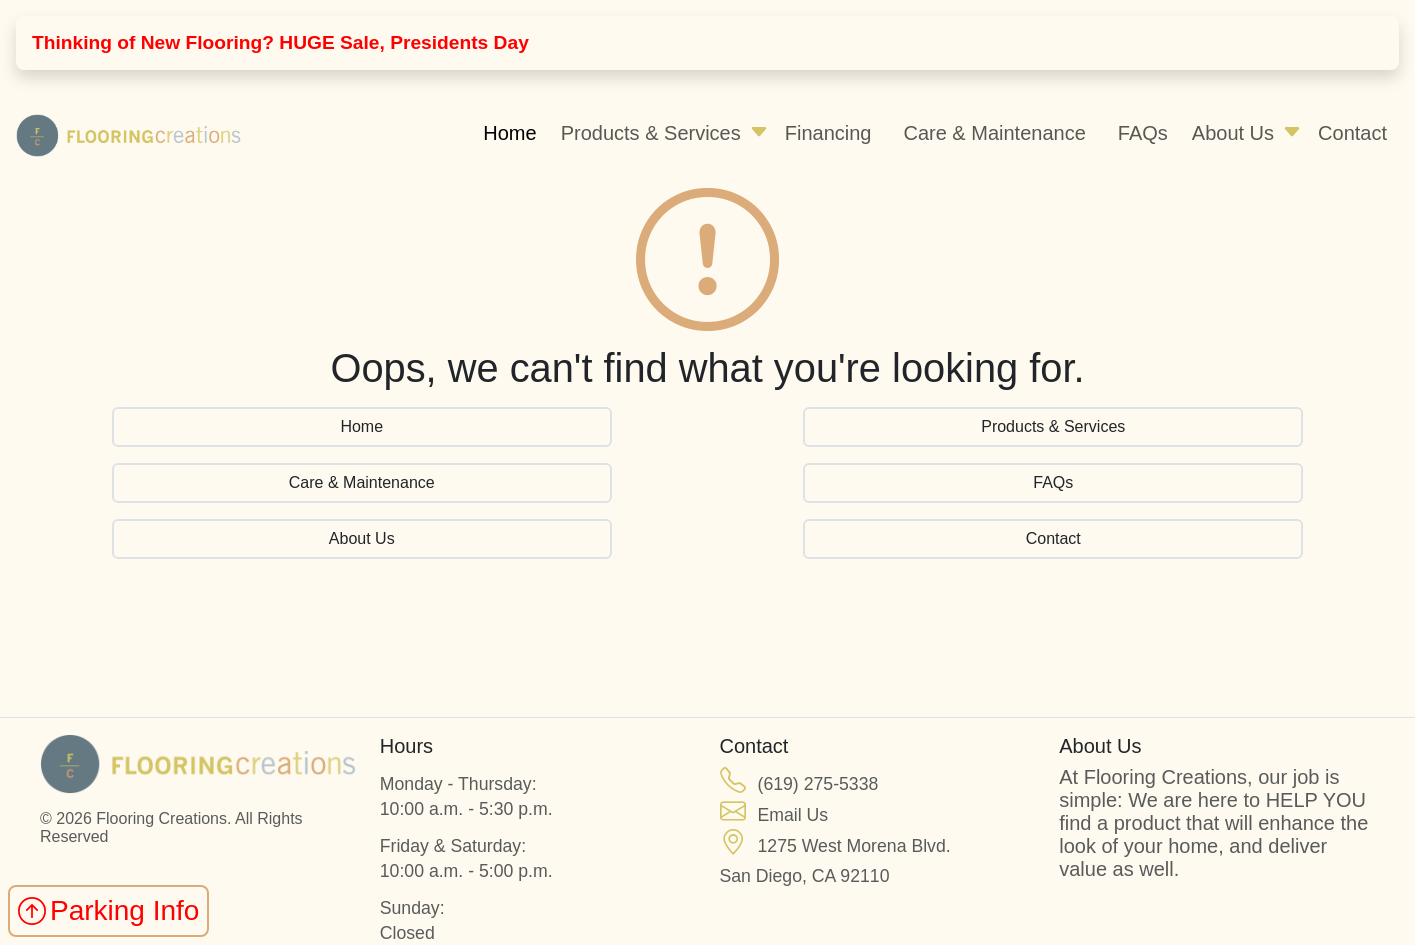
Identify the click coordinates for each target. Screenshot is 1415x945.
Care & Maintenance (994, 133)
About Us (1233, 133)
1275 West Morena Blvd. (854, 846)
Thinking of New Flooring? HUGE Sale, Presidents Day (280, 42)
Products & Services (651, 133)
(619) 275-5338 (818, 784)
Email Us (793, 815)
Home (509, 133)
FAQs (1143, 133)
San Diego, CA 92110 (805, 876)
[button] (759, 133)
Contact (1352, 133)
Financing (828, 133)
